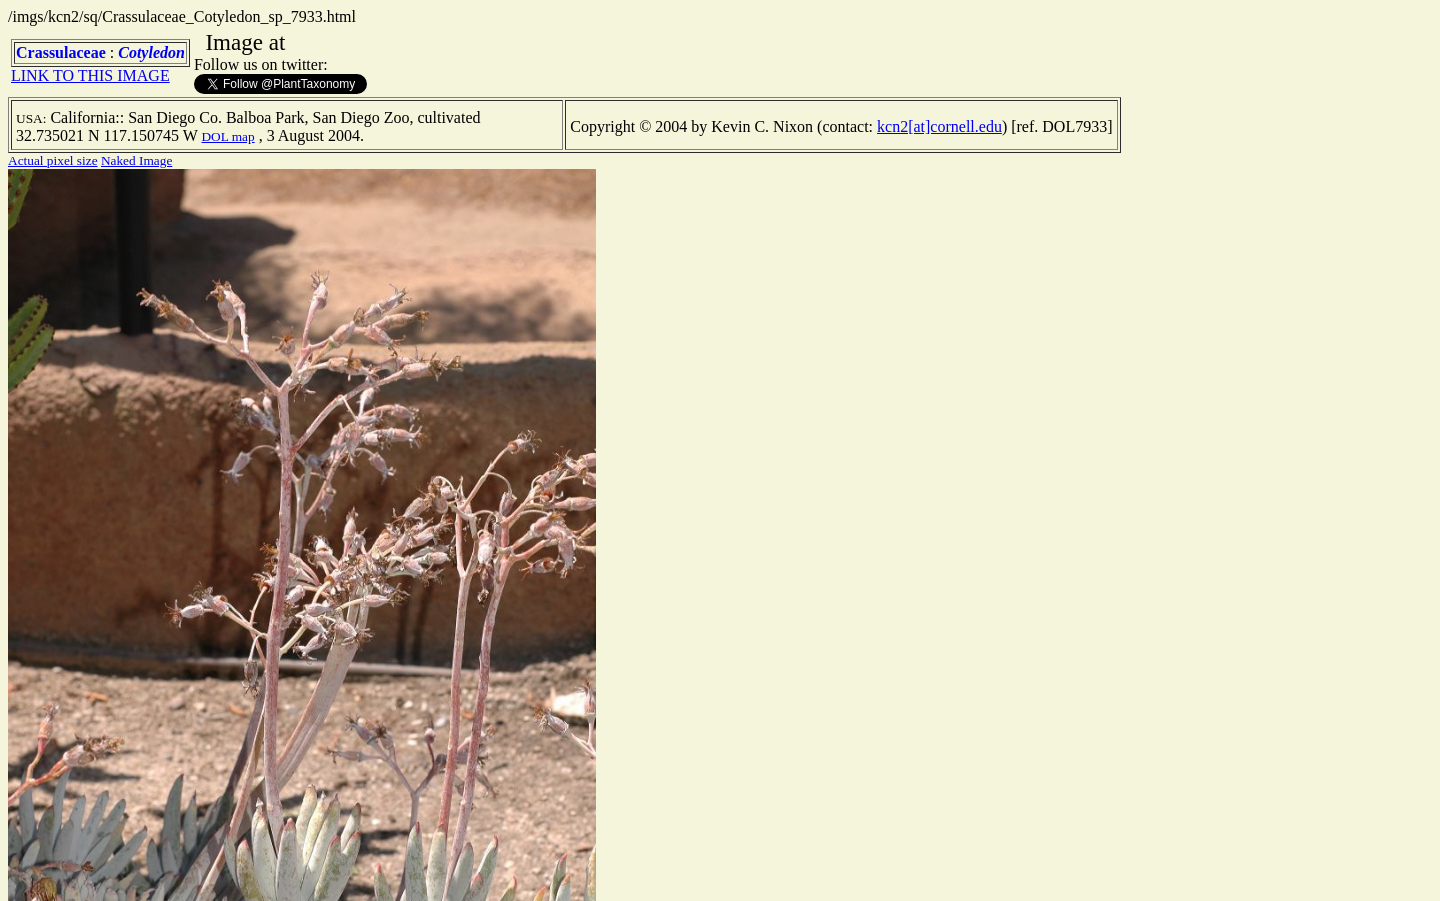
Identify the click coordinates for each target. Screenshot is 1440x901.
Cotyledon (151, 52)
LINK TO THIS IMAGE (90, 75)
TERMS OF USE (524, 869)
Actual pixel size (53, 160)
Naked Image (136, 160)
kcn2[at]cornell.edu (939, 126)
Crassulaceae (61, 52)
